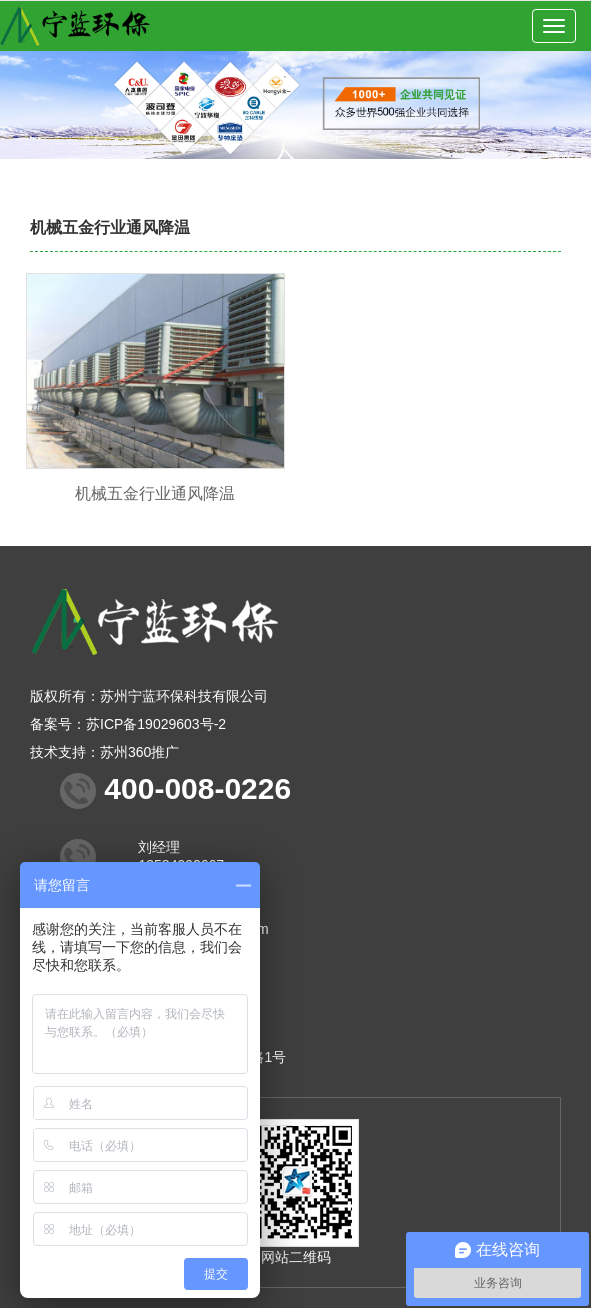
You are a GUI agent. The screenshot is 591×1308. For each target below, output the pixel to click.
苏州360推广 (139, 752)
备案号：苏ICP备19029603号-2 (128, 724)
